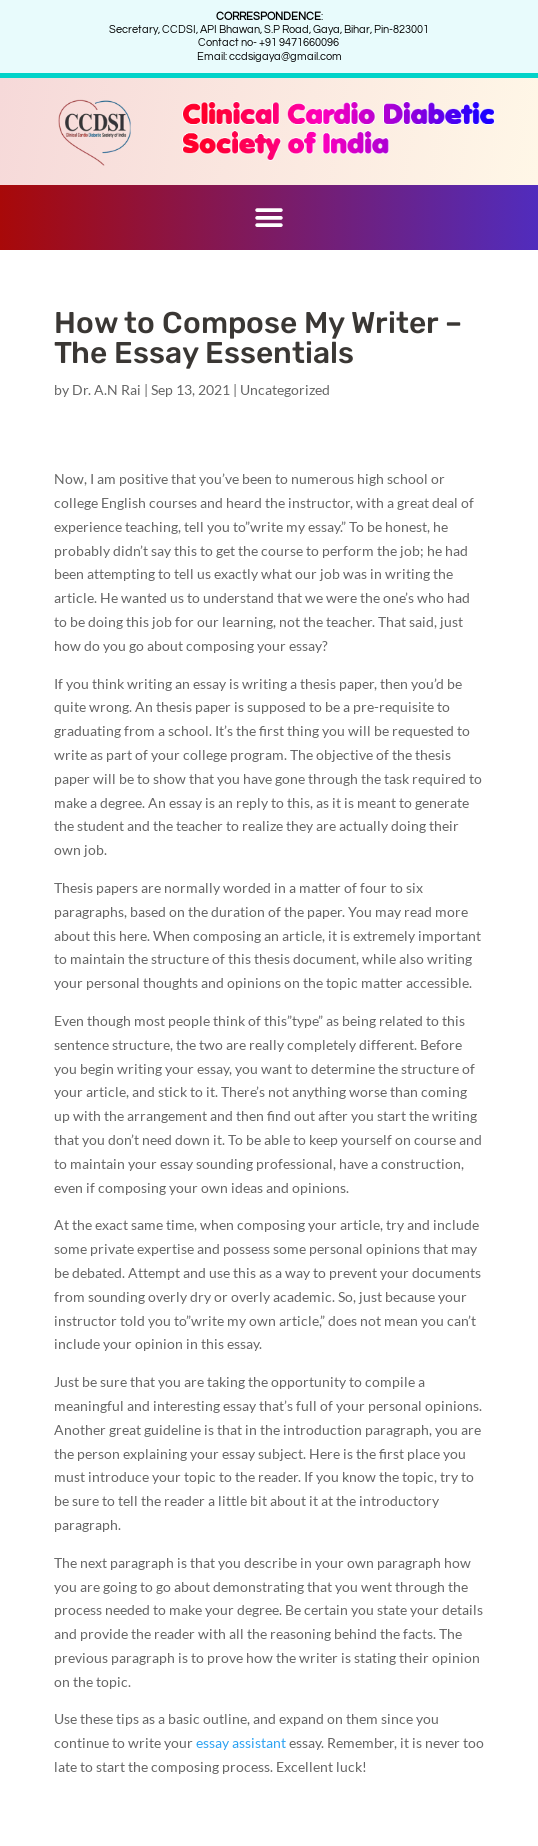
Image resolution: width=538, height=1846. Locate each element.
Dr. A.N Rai (106, 389)
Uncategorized (285, 389)
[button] (269, 217)
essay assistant (241, 1742)
